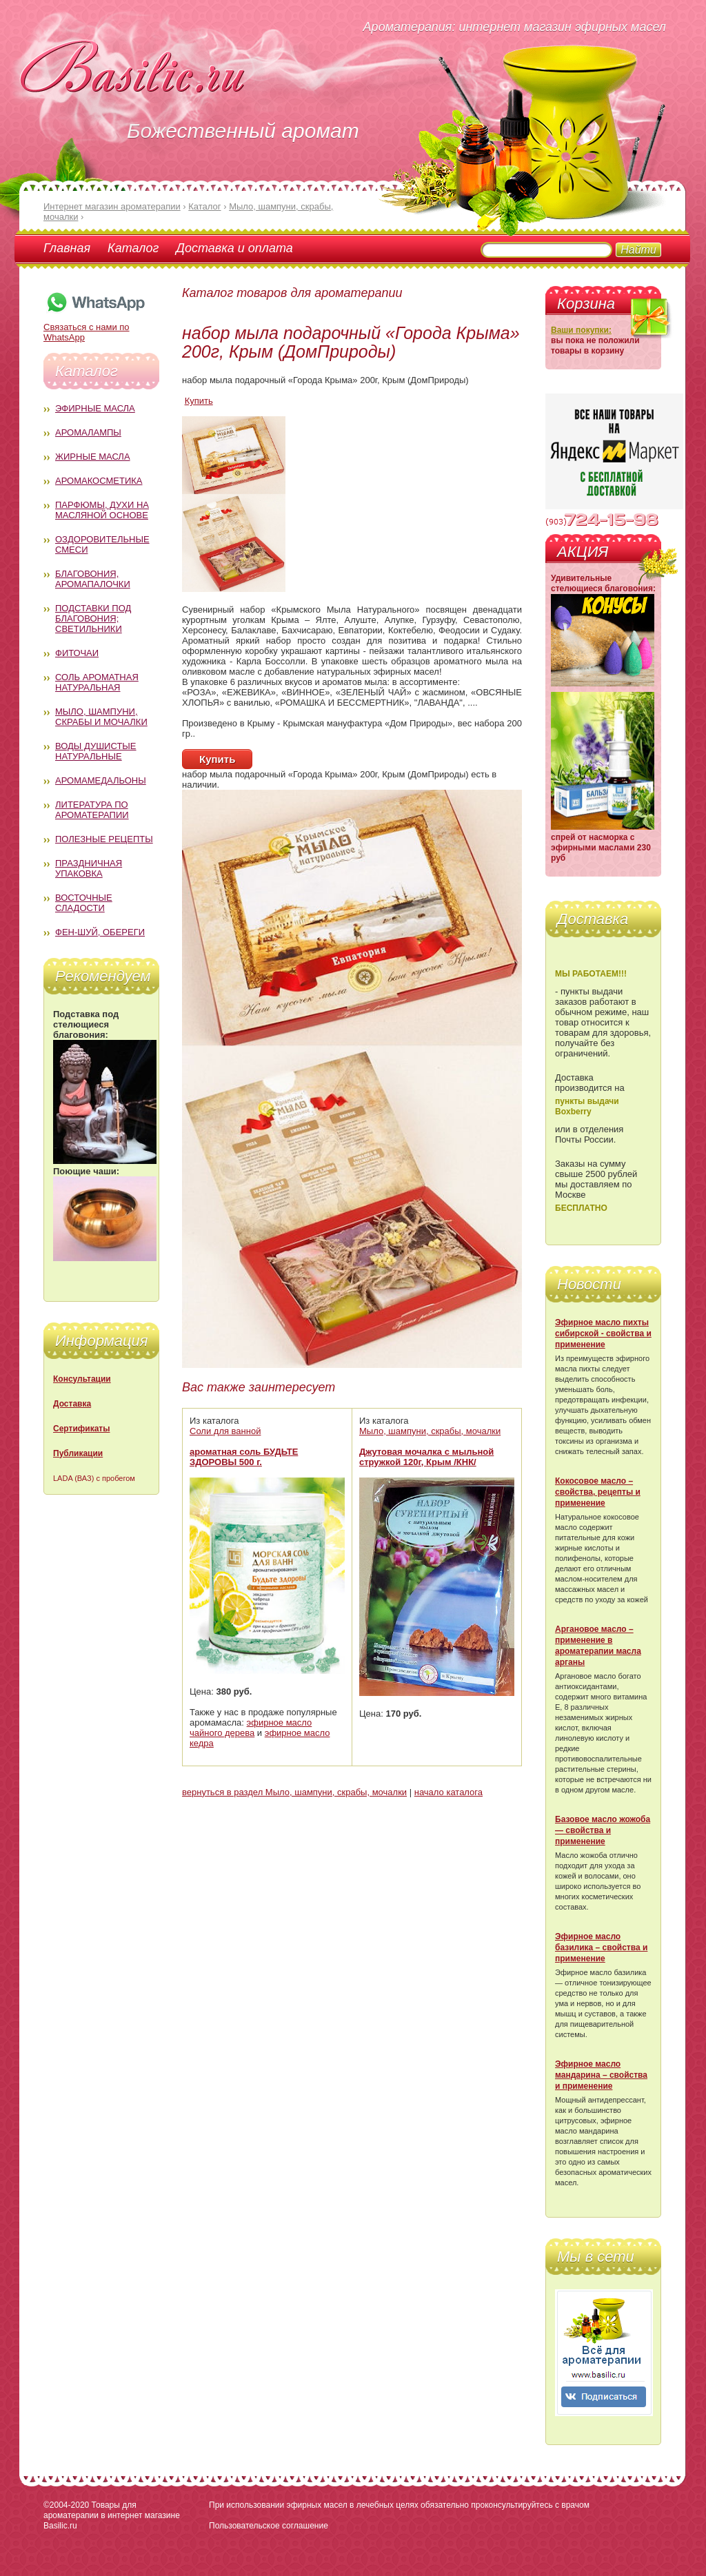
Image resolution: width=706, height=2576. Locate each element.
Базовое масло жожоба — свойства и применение (602, 1830)
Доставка (72, 1404)
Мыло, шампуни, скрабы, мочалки (430, 1431)
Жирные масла (92, 456)
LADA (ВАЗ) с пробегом (94, 1478)
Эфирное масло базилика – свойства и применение (601, 1947)
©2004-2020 (66, 2505)
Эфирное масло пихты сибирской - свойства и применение (603, 1333)
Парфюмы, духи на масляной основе (102, 510)
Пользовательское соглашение (268, 2526)
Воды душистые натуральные (96, 751)
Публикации (78, 1453)
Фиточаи (77, 653)
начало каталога (448, 1792)
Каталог (133, 248)
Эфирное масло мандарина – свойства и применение (601, 2075)
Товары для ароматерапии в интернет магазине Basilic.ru (111, 2515)
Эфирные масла (95, 408)
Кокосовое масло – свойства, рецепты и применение (598, 1492)
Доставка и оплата (234, 248)
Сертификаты (81, 1428)
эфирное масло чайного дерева (251, 1727)
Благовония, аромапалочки (92, 579)
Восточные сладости (83, 902)
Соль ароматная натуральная (97, 682)
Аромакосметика (98, 481)
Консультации (82, 1379)
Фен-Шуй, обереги (100, 932)
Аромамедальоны (100, 780)
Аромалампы (88, 432)
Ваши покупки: (581, 330)
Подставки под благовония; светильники (93, 618)
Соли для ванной (225, 1431)
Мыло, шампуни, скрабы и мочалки (101, 716)
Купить (199, 401)
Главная (66, 248)
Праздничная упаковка (88, 868)
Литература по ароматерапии (92, 809)
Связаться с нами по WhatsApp (95, 327)
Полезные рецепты (104, 839)
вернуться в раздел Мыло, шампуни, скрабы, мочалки (294, 1792)
